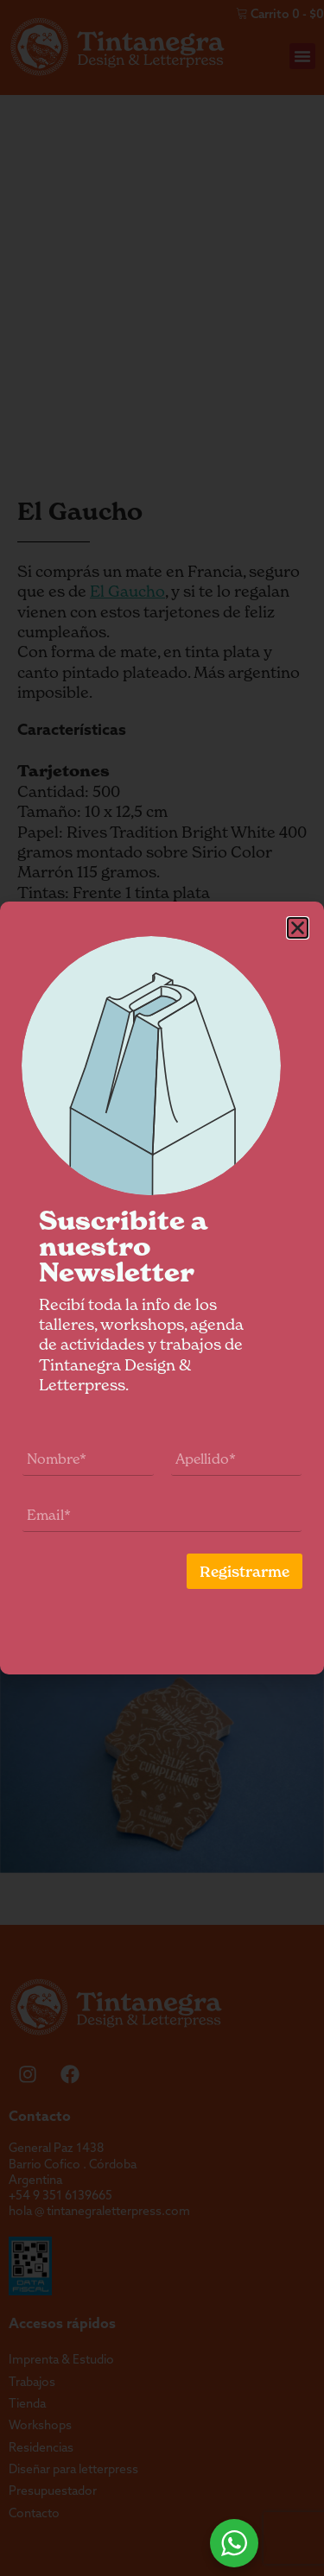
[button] (303, 928)
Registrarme (250, 1571)
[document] (162, 1288)
